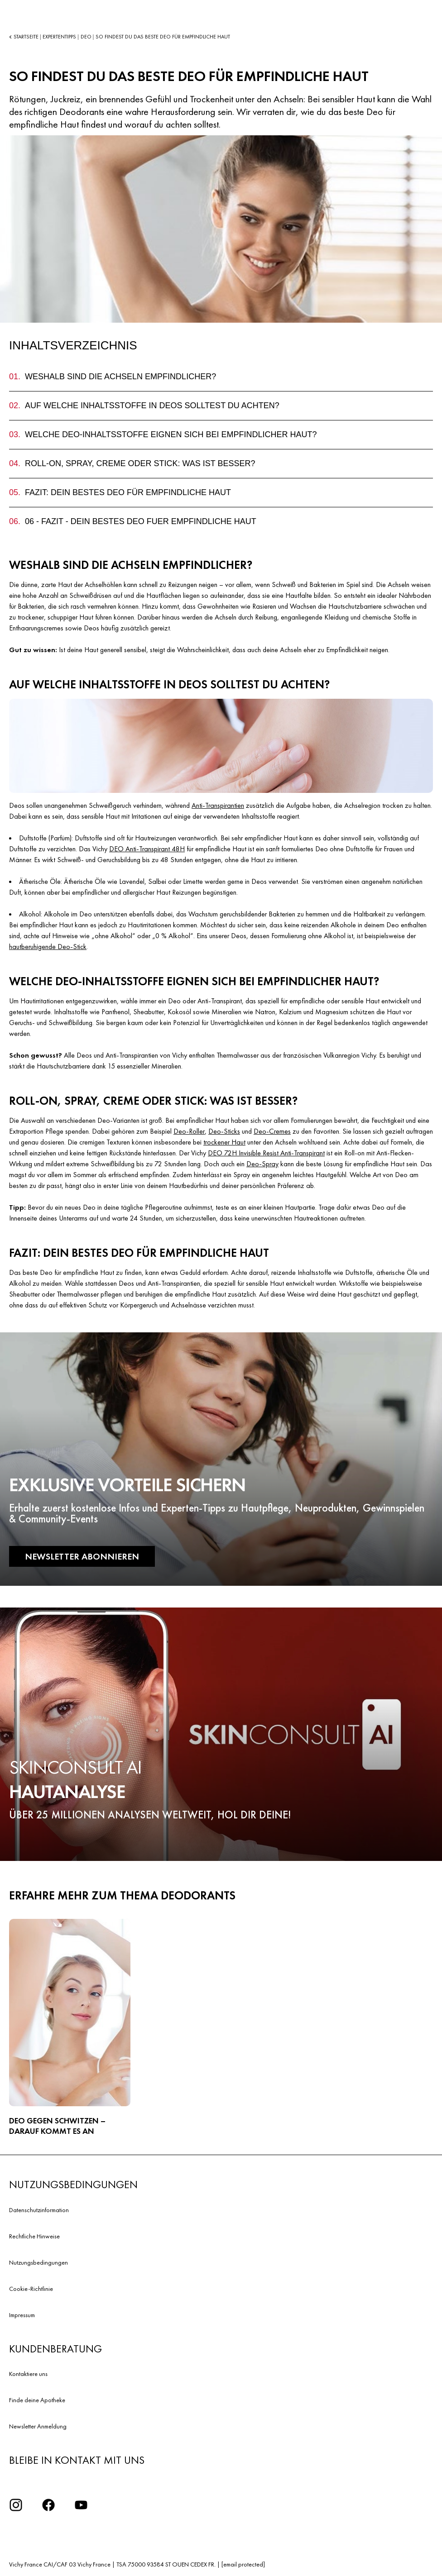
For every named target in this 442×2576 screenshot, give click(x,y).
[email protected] (243, 2564)
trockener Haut (224, 1142)
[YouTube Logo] (81, 2505)
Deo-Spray (262, 1164)
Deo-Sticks (224, 1131)
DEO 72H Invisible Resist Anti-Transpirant (266, 1153)
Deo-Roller (189, 1131)
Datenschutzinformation (39, 2210)
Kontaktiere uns (28, 2374)
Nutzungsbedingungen (38, 2262)
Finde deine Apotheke (37, 2400)
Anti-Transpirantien (218, 805)
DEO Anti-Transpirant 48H (147, 849)
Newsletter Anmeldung (38, 2426)
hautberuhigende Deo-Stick (47, 946)
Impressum (22, 2315)
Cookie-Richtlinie (31, 2289)
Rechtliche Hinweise (34, 2236)
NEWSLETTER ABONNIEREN (82, 1556)
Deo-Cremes (272, 1131)
